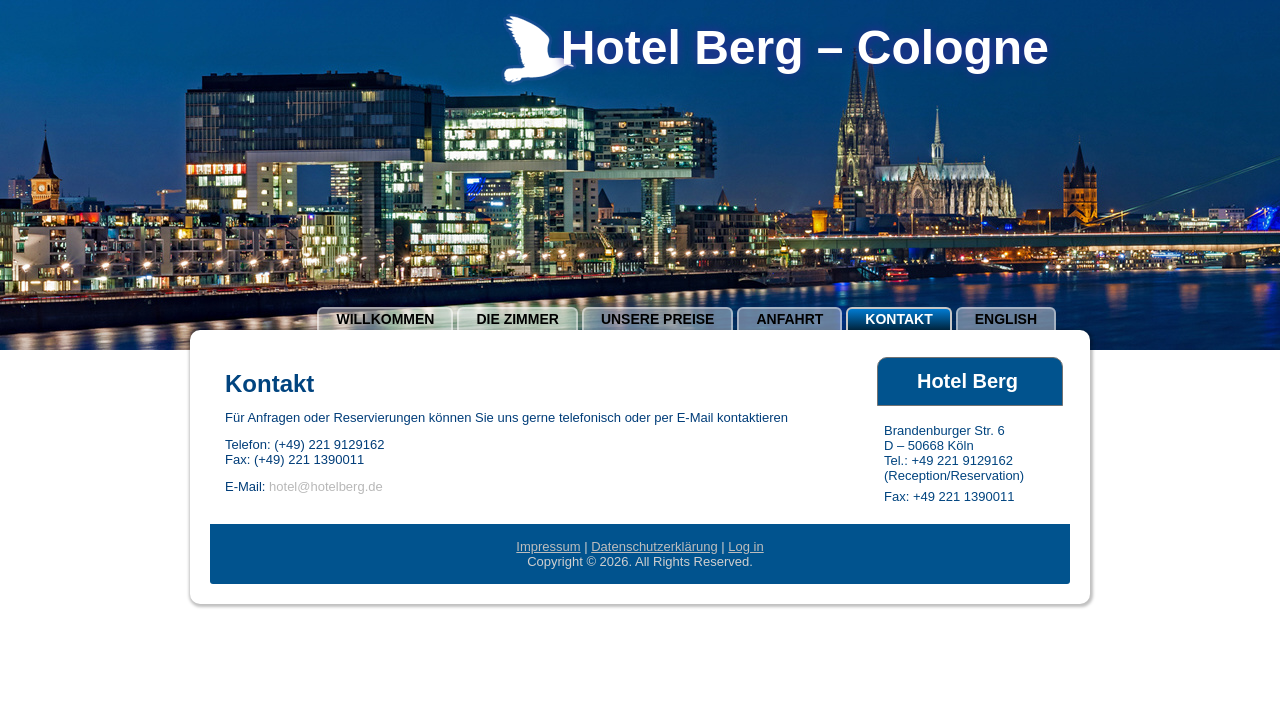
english (1006, 319)
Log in (745, 546)
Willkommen (385, 319)
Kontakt (898, 319)
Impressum (548, 546)
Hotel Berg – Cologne (805, 47)
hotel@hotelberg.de (326, 486)
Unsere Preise (658, 319)
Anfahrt (789, 319)
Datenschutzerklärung (654, 546)
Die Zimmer (517, 319)
